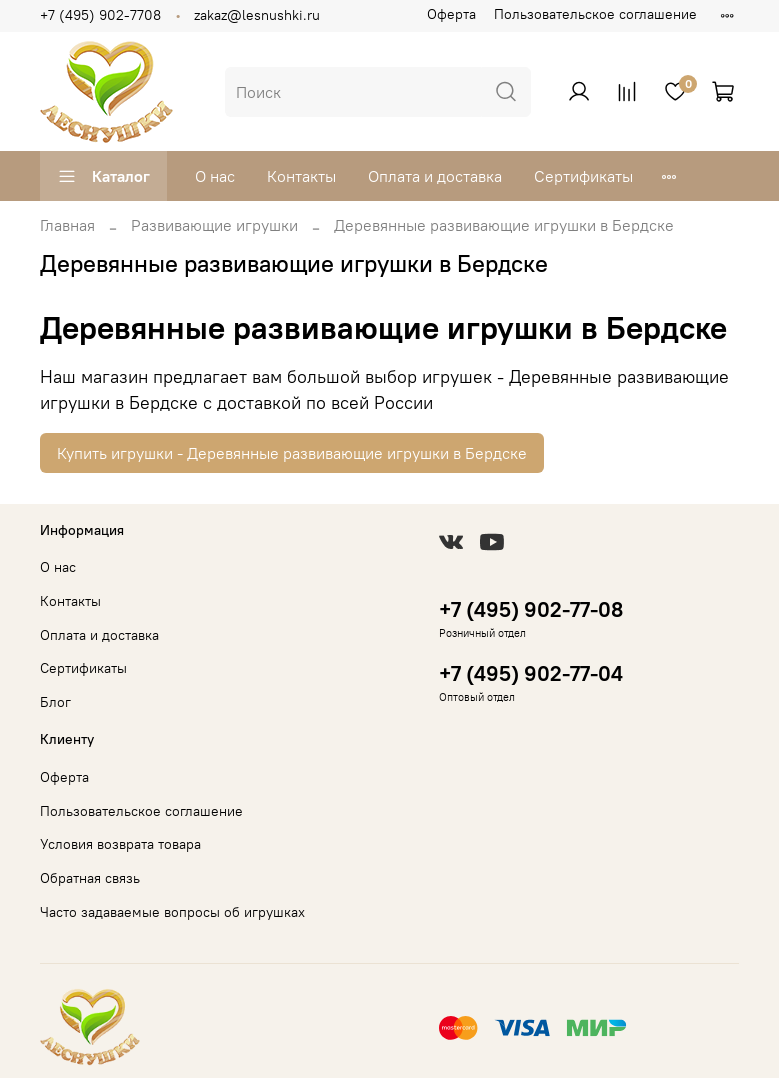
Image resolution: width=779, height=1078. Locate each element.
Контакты (301, 176)
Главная (67, 225)
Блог (55, 702)
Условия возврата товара (120, 844)
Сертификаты (583, 176)
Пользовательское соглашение (595, 14)
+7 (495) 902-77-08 (531, 609)
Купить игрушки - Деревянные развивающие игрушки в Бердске (292, 453)
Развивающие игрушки (214, 225)
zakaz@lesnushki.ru (257, 15)
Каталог (103, 176)
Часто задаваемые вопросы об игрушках (172, 912)
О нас (215, 176)
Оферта (451, 14)
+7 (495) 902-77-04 (531, 673)
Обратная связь (90, 878)
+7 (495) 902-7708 (100, 15)
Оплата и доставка (435, 176)
